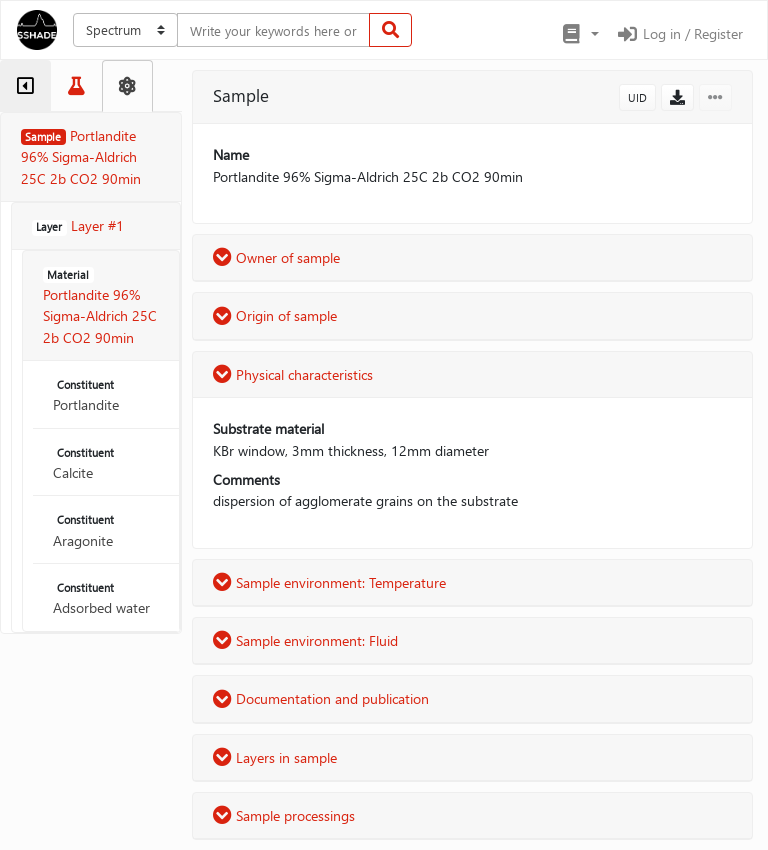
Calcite (86, 463)
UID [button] (637, 97)
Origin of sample (275, 315)
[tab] (25, 86)
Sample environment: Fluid (305, 640)
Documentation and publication (321, 698)
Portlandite (86, 395)
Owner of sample (276, 257)
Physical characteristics (293, 374)
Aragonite (86, 531)
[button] (579, 34)
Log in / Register (679, 33)
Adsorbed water (101, 598)
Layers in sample (275, 757)
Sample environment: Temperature (329, 582)
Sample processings (284, 815)
